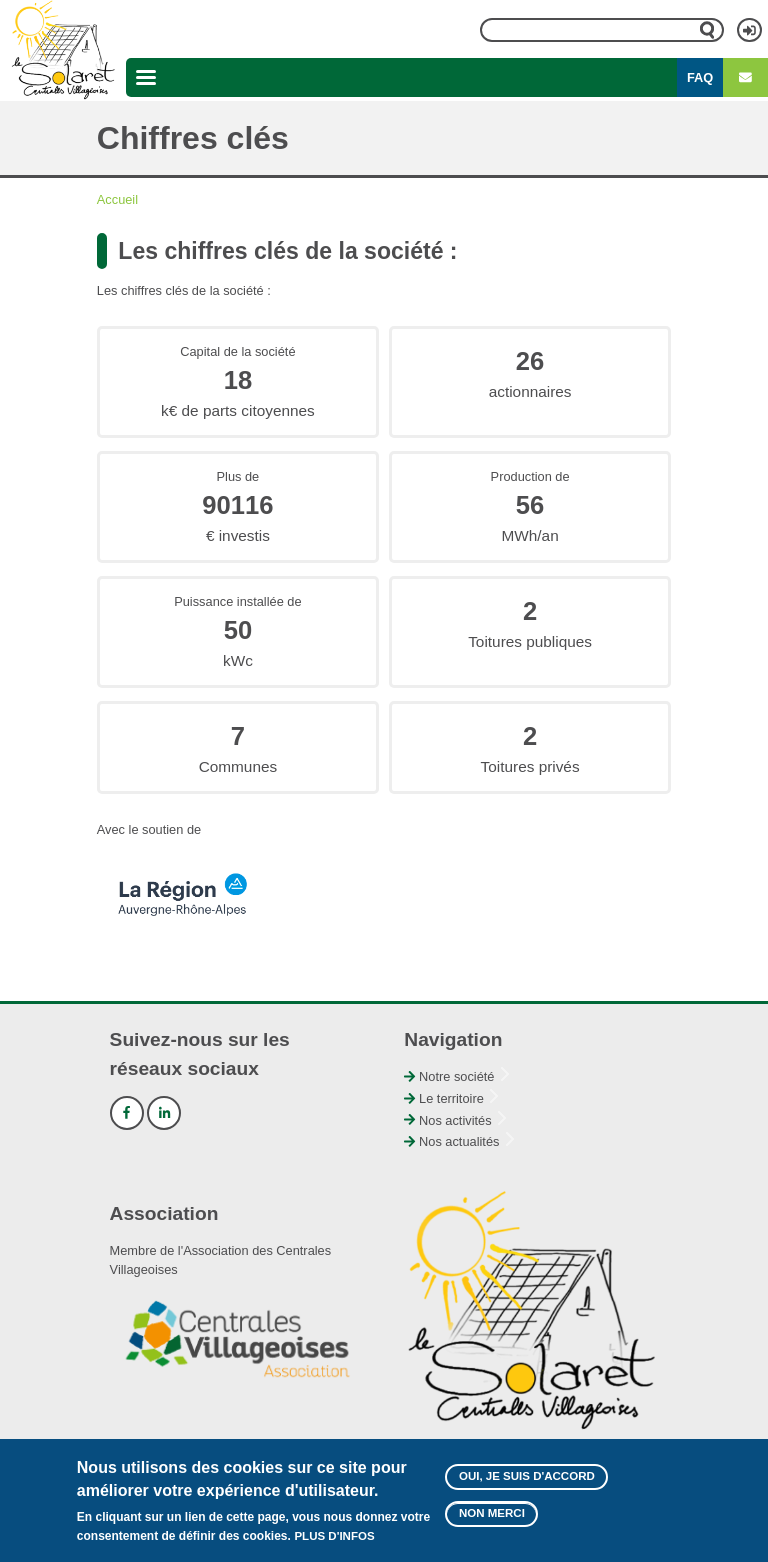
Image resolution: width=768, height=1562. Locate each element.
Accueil (117, 199)
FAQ (700, 77)
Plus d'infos (334, 1543)
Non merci (492, 1520)
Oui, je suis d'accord (527, 1482)
